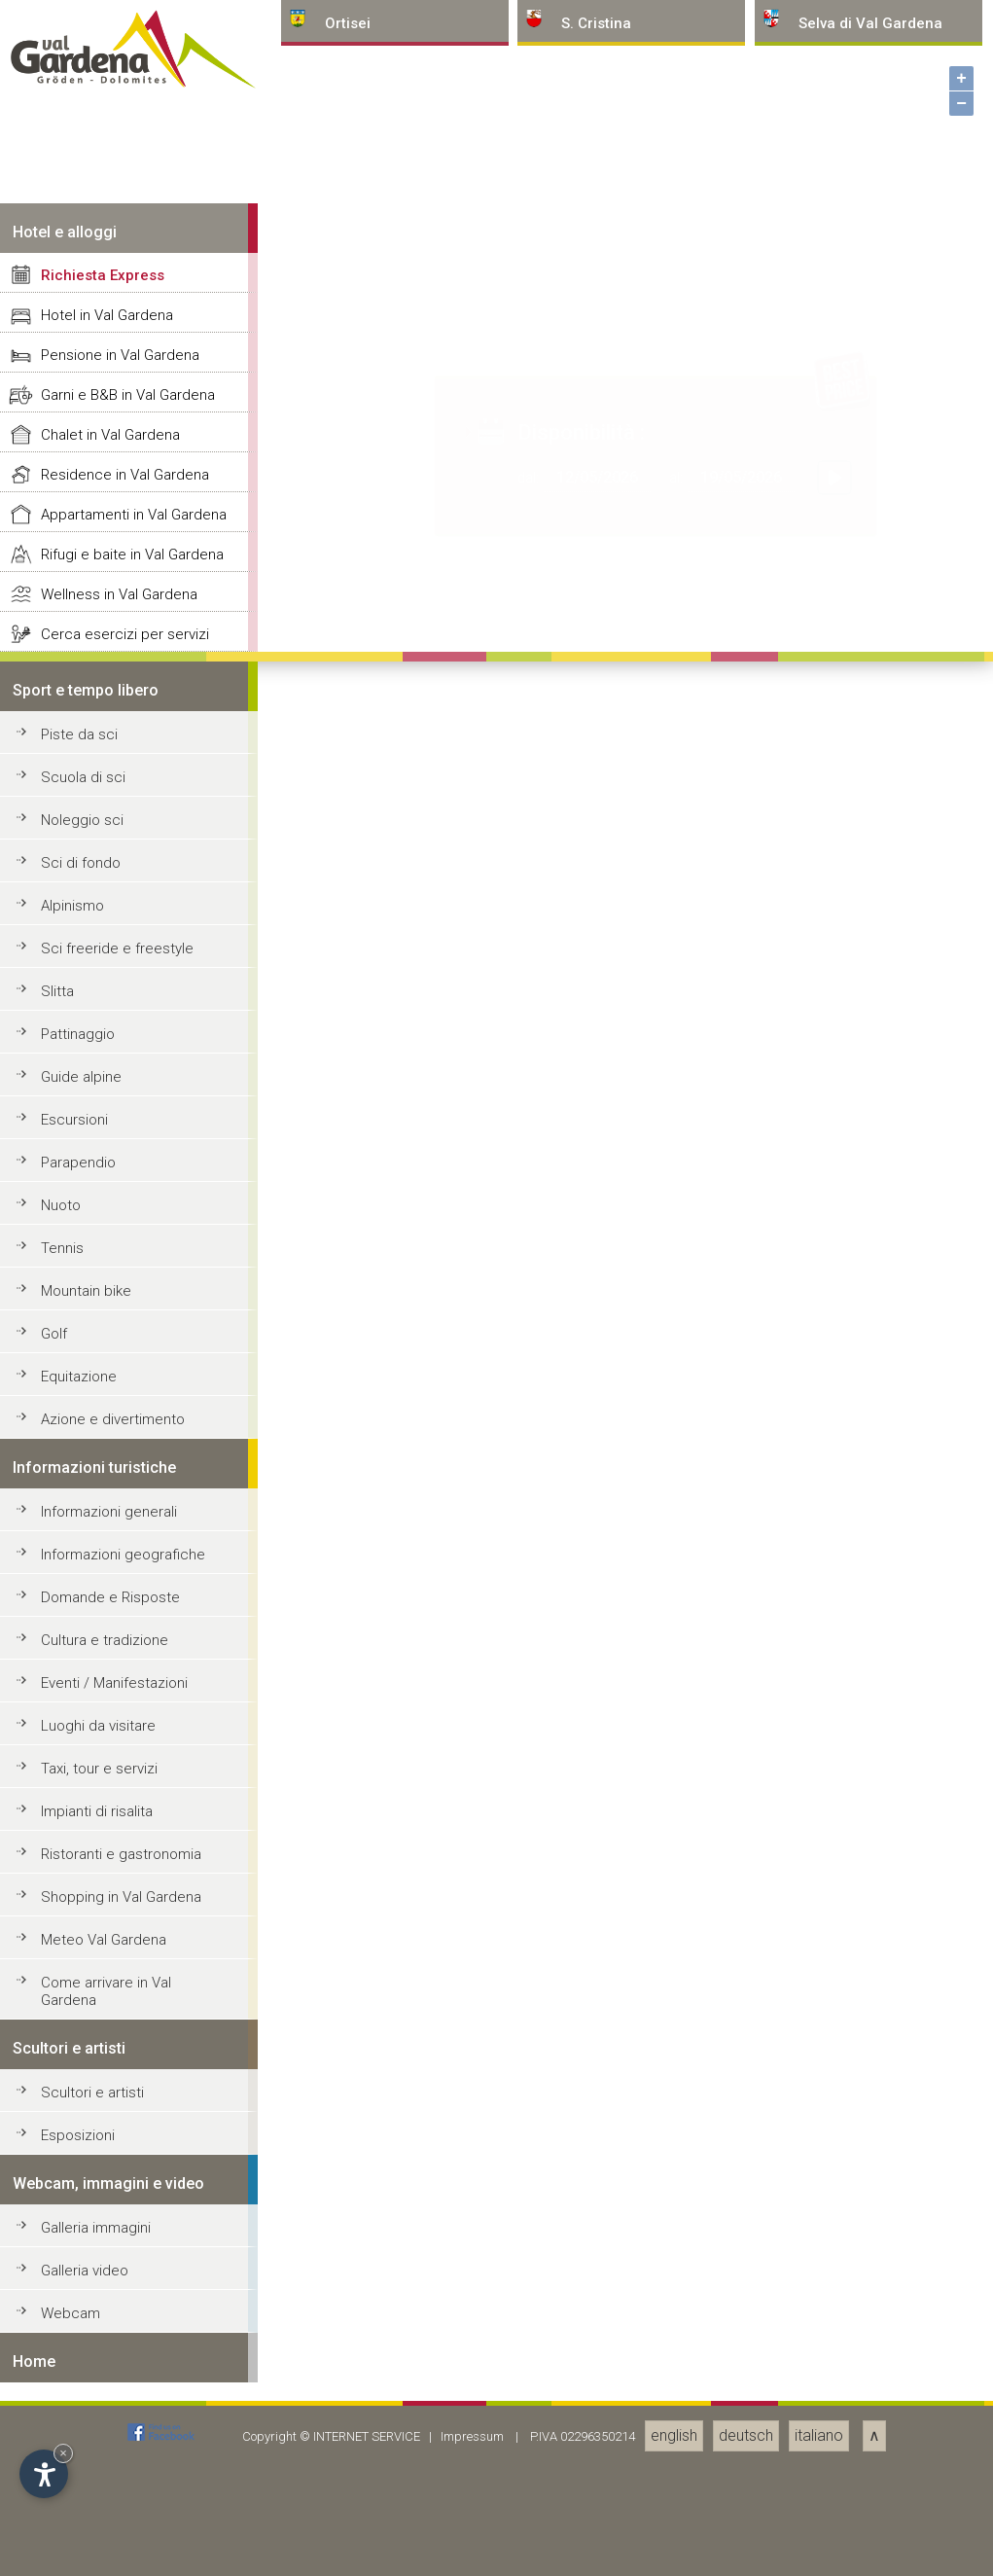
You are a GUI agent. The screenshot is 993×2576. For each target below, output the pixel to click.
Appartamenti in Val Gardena (134, 1913)
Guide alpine (81, 2476)
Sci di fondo (81, 2262)
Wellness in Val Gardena (119, 1993)
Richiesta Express (102, 1674)
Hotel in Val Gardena (107, 1714)
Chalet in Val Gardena (110, 1834)
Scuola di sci (83, 2176)
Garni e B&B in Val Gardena (128, 1794)
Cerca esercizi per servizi (125, 2033)
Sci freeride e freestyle (117, 2347)
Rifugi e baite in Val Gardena (132, 1953)
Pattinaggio (78, 2433)
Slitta (57, 2390)
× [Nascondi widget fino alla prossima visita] (63, 2453)
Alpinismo (72, 2304)
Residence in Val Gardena (125, 1873)
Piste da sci (79, 2133)
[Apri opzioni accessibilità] (43, 2474)
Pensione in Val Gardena (120, 1754)
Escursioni (74, 2518)
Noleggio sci (82, 2219)
